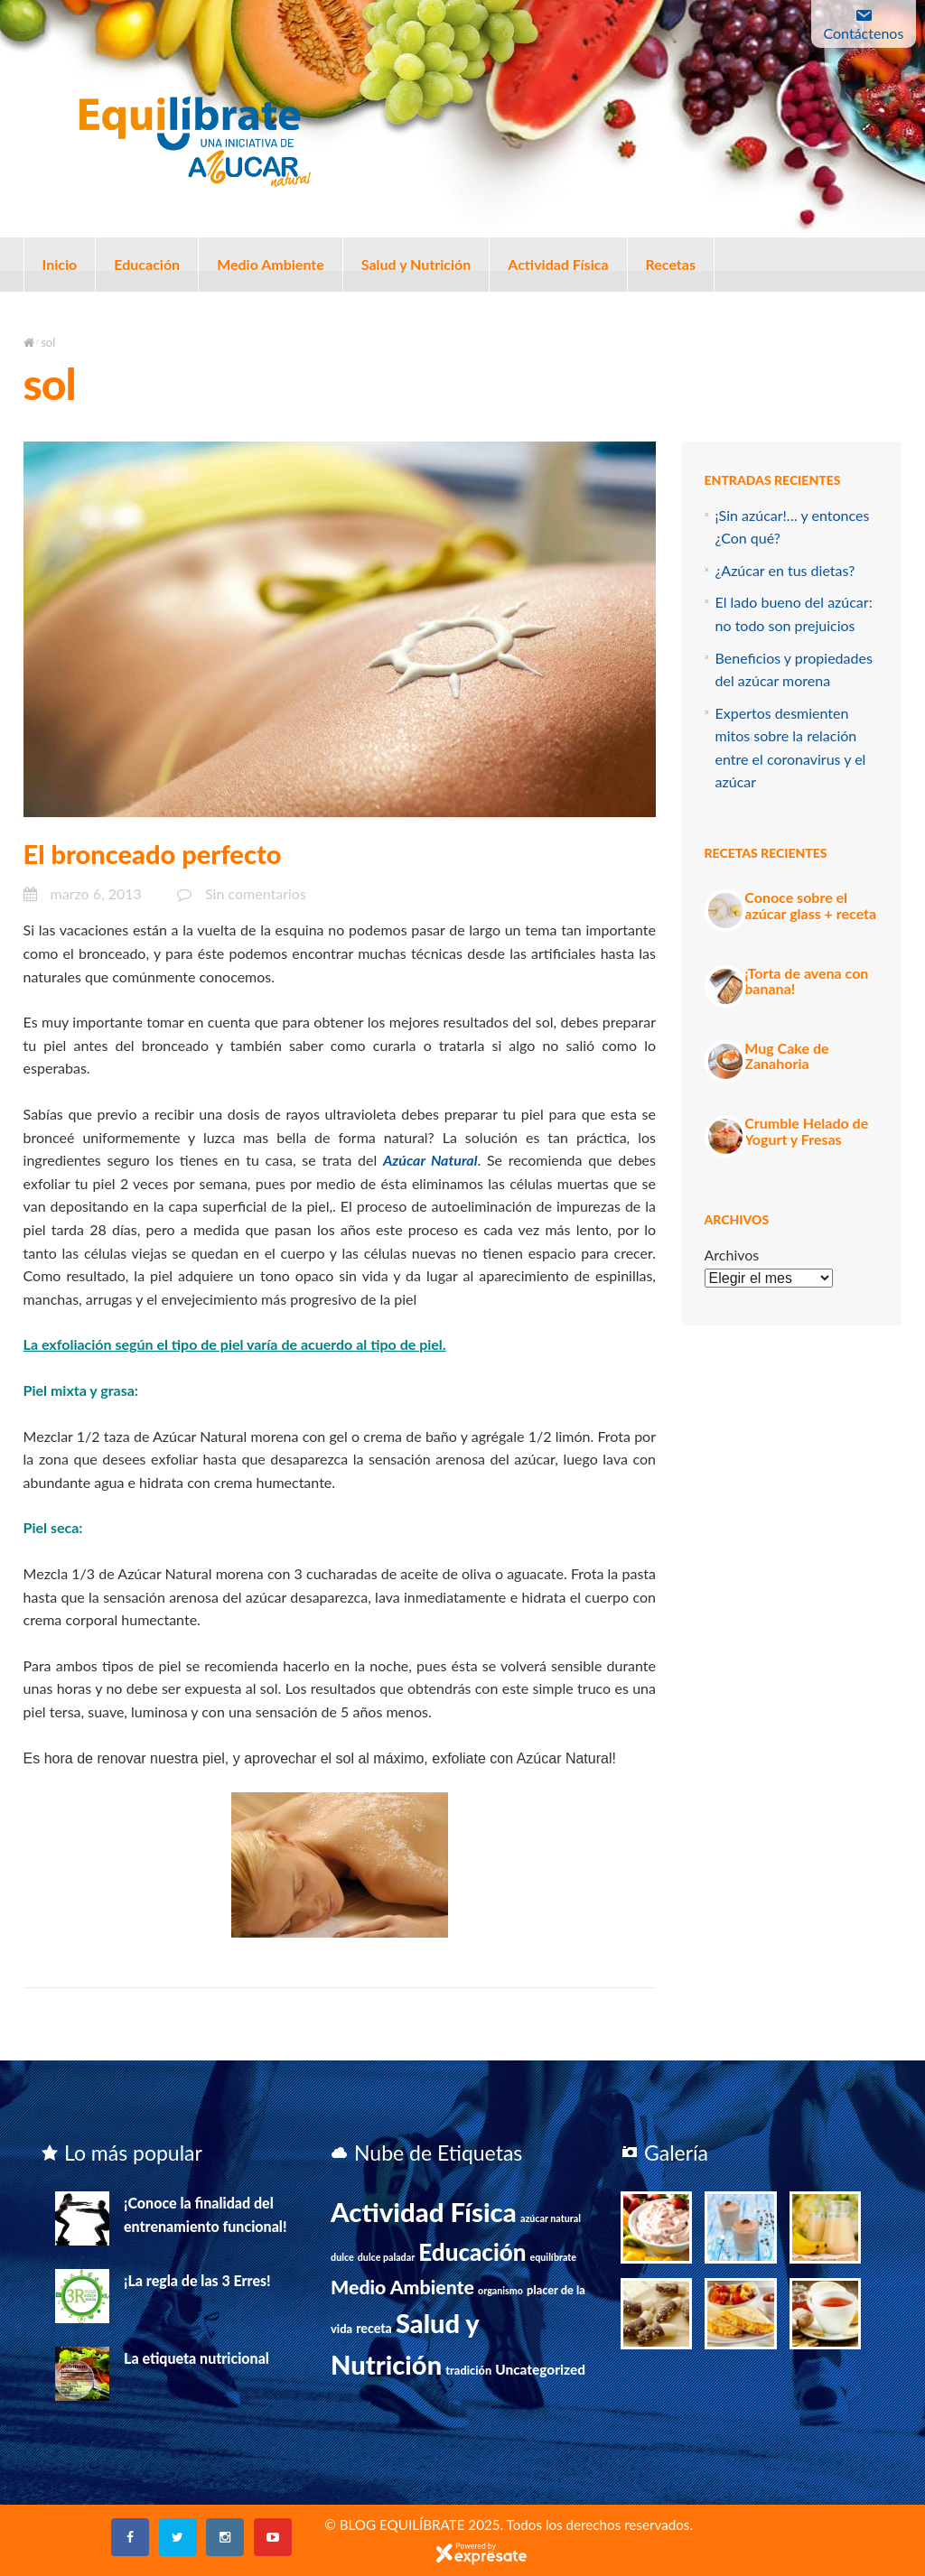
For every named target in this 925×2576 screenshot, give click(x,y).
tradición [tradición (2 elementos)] (468, 2370)
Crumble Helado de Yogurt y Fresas (806, 1131)
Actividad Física (558, 264)
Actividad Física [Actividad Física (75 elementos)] (424, 2211)
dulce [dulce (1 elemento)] (342, 2257)
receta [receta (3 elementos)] (374, 2328)
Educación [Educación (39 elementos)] (472, 2251)
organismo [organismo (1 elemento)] (500, 2290)
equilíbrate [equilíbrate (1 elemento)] (553, 2257)
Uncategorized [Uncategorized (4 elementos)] (540, 2369)
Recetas (671, 264)
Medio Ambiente (270, 264)
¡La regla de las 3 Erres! (197, 2280)
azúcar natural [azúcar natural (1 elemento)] (550, 2218)
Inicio (60, 264)
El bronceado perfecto (152, 854)
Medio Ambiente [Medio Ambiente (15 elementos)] (402, 2287)
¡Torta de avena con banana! (806, 981)
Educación (147, 264)
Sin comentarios (255, 893)
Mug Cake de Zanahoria (786, 1056)
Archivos (732, 1254)
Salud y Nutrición (416, 264)
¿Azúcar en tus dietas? (785, 570)
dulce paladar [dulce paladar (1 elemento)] (386, 2257)
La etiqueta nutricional (196, 2358)
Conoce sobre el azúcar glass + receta (810, 905)
